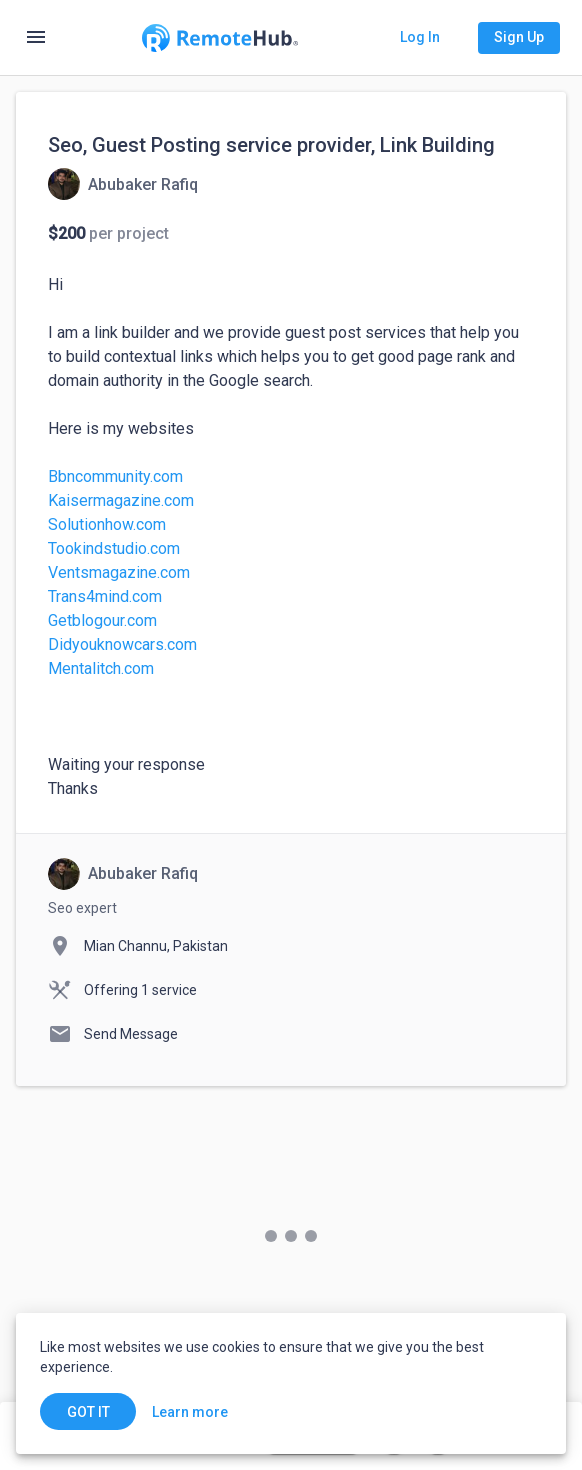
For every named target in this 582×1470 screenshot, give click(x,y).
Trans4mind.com (105, 596)
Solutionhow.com (107, 524)
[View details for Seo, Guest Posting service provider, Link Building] (123, 184)
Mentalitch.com (101, 668)
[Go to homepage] (220, 38)
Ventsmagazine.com (119, 572)
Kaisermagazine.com (121, 500)
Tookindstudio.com (114, 548)
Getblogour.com (102, 620)
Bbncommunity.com (115, 476)
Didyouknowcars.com (122, 644)
